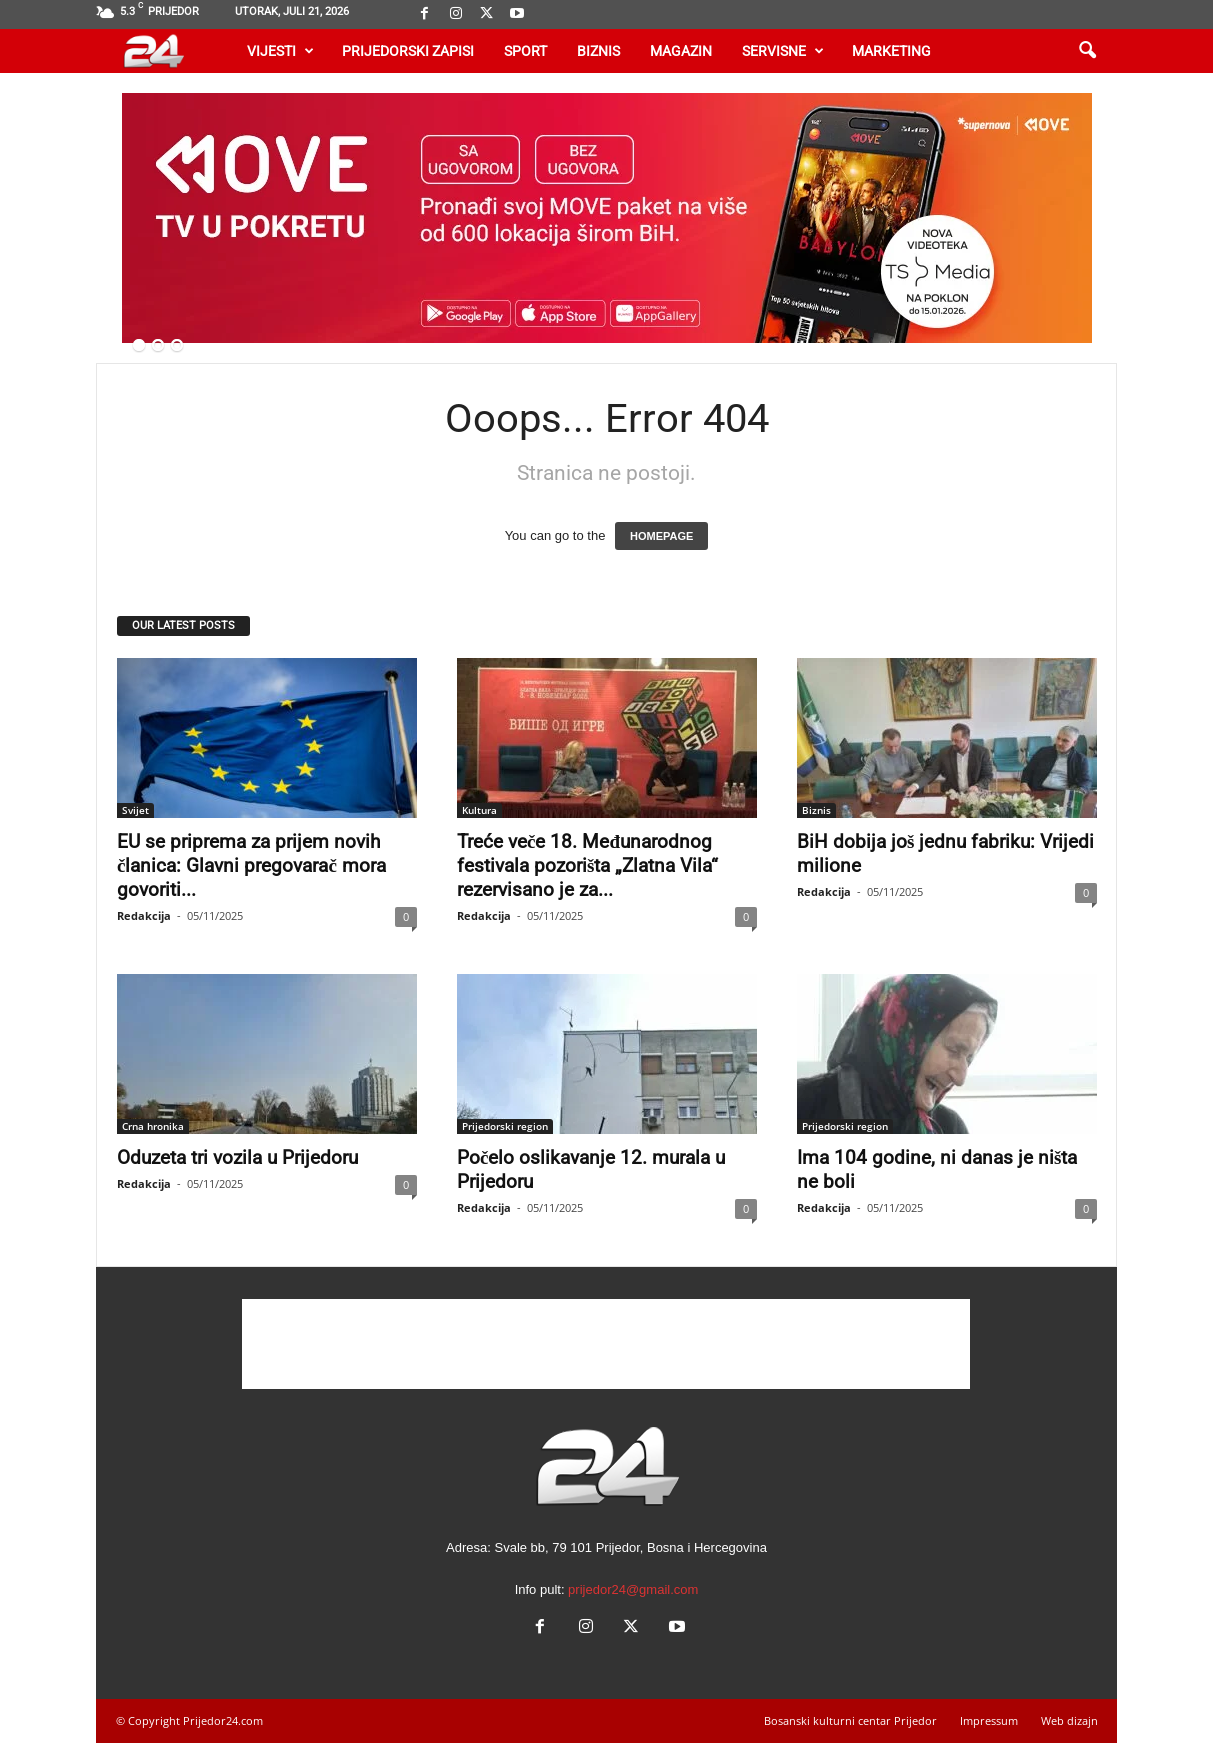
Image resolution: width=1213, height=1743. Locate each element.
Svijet (135, 810)
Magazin (681, 51)
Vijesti (280, 51)
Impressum (989, 1720)
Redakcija (144, 915)
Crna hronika (153, 1126)
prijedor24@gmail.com (633, 1589)
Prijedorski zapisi (408, 51)
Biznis (598, 51)
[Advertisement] (606, 1344)
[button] (1087, 51)
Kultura (479, 810)
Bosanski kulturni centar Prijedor (850, 1720)
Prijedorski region (505, 1126)
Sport (525, 51)
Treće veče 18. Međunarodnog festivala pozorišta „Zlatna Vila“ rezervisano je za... (587, 865)
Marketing (891, 51)
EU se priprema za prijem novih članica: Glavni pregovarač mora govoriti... (251, 865)
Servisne (783, 51)
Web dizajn (1069, 1720)
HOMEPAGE (661, 536)
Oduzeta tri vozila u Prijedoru (237, 1157)
